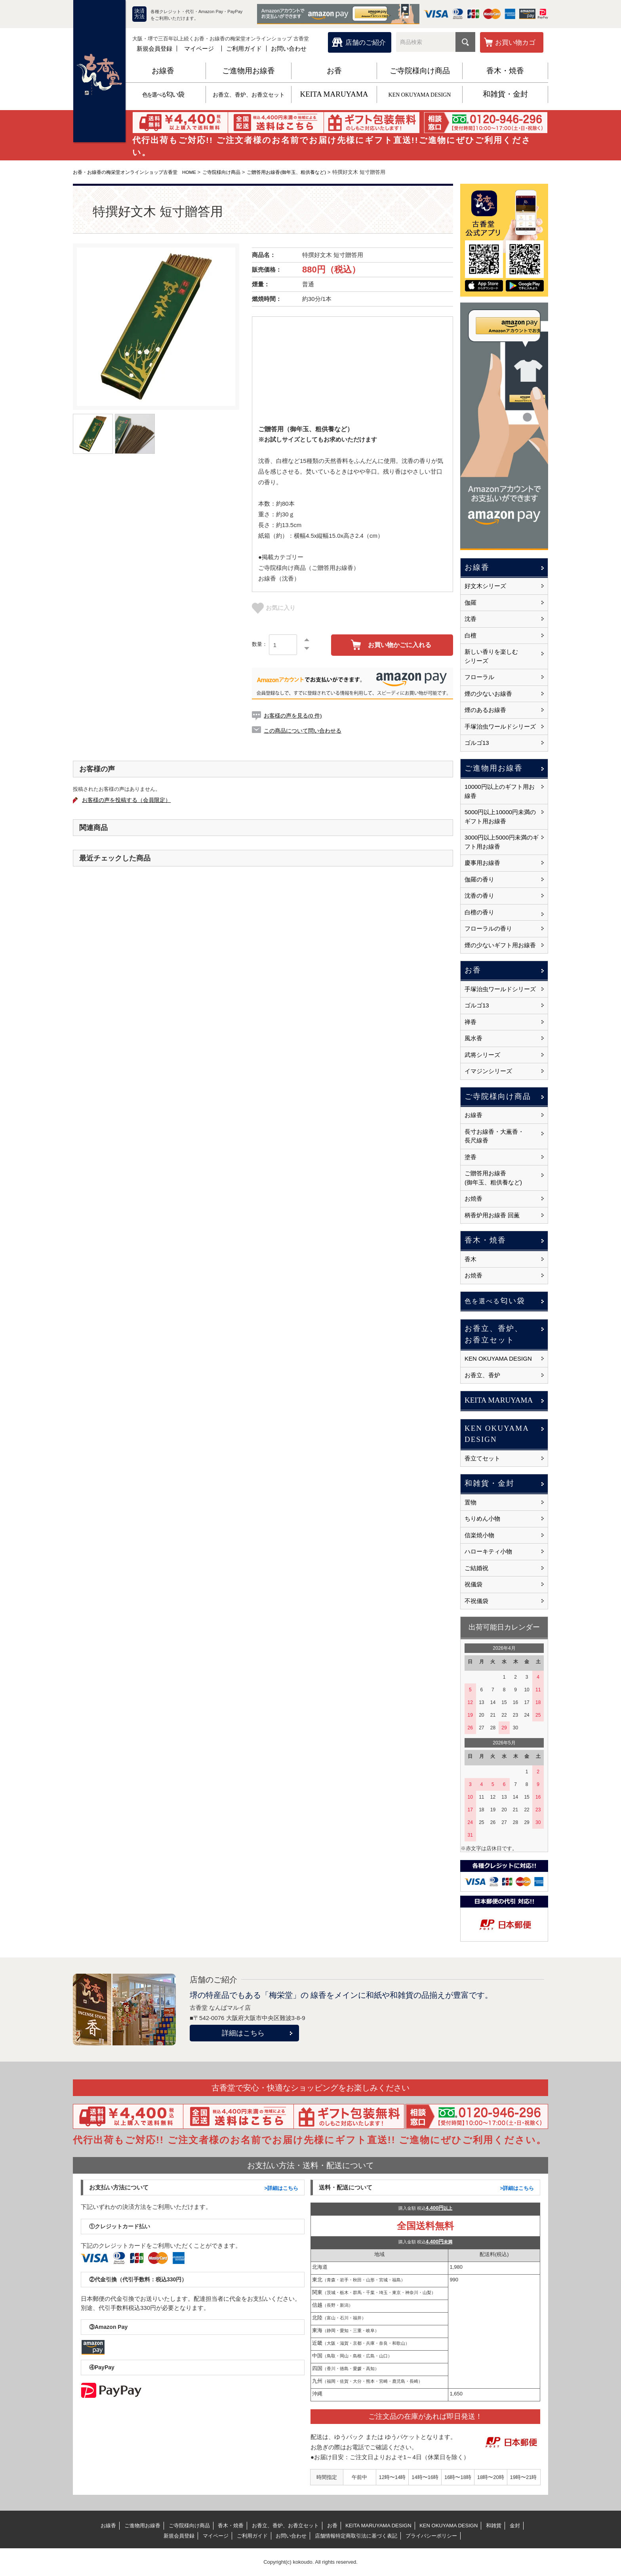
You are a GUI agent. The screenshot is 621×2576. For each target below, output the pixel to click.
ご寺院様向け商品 (420, 71)
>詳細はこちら (281, 2188)
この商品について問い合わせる (305, 730)
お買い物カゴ (515, 42)
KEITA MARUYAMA (334, 94)
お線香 (163, 71)
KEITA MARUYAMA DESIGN (378, 2525)
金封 (515, 2525)
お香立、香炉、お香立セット (249, 95)
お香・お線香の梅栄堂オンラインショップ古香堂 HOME (140, 172)
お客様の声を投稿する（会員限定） (132, 800)
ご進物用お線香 (248, 71)
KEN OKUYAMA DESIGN (420, 95)
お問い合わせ (289, 48)
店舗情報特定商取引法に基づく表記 (356, 2536)
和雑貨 (493, 2525)
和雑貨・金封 (505, 94)
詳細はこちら (243, 2033)
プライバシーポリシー (431, 2536)
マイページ (199, 48)
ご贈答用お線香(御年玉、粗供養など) (304, 172)
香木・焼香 (505, 71)
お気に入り (273, 608)
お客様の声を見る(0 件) (295, 715)
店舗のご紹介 (365, 42)
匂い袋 (163, 94)
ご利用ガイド (244, 48)
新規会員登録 (154, 48)
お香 (334, 71)
